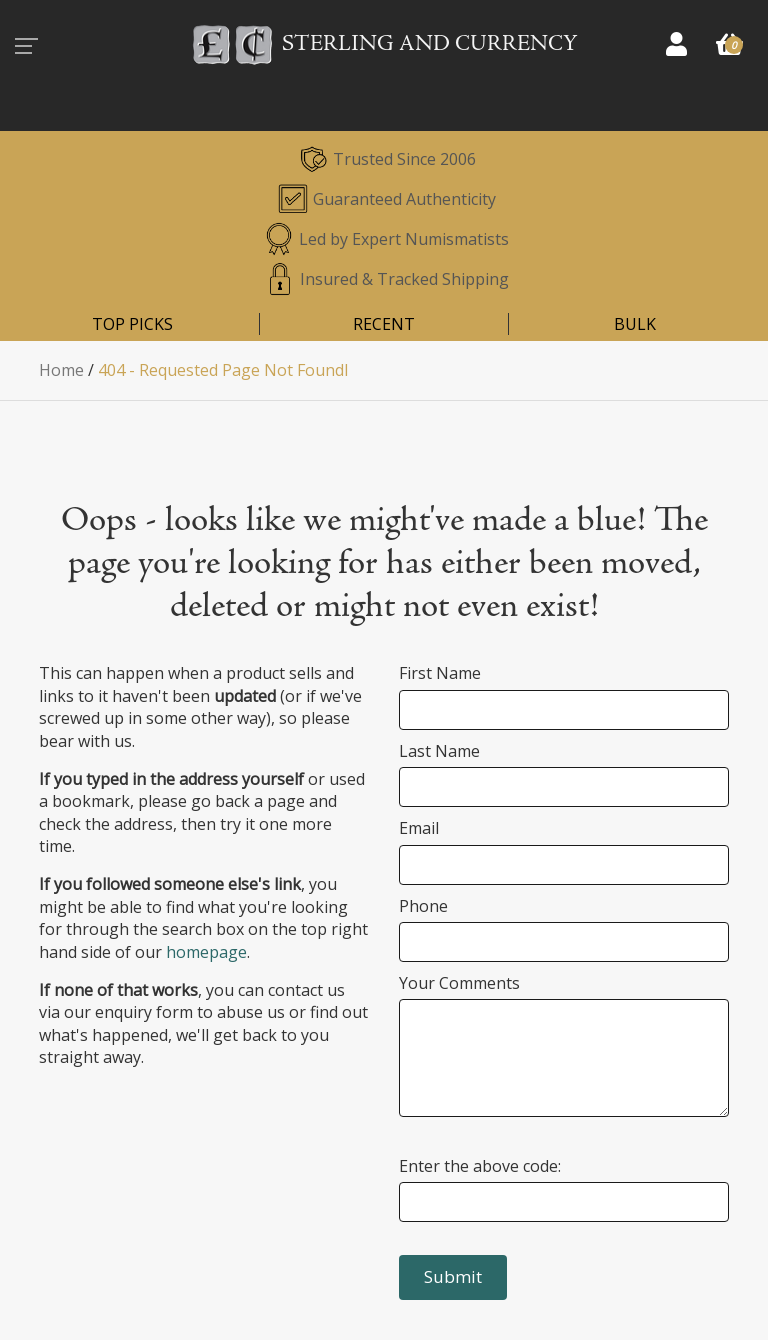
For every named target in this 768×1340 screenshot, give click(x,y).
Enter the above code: (480, 1166)
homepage (206, 952)
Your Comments (459, 983)
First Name (440, 673)
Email (419, 828)
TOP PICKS (132, 324)
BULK (635, 324)
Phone (423, 906)
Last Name (439, 751)
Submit (453, 1276)
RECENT (384, 324)
